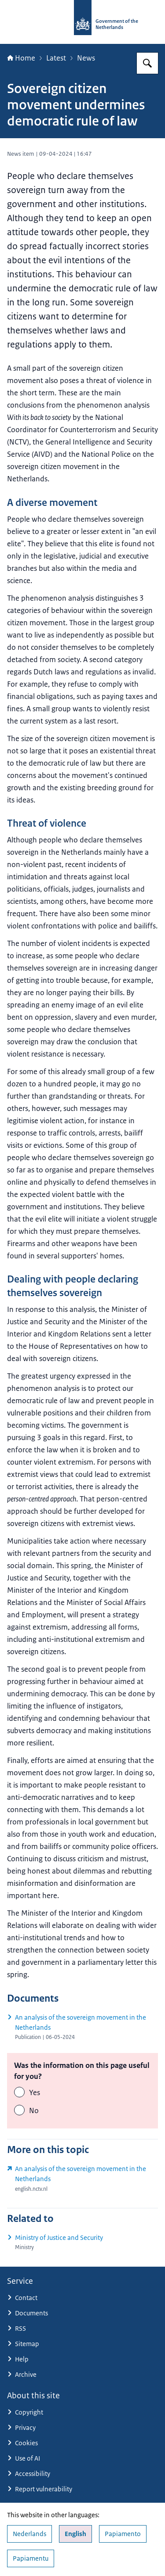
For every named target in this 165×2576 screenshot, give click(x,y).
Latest (56, 58)
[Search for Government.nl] (147, 63)
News (86, 58)
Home (21, 58)
